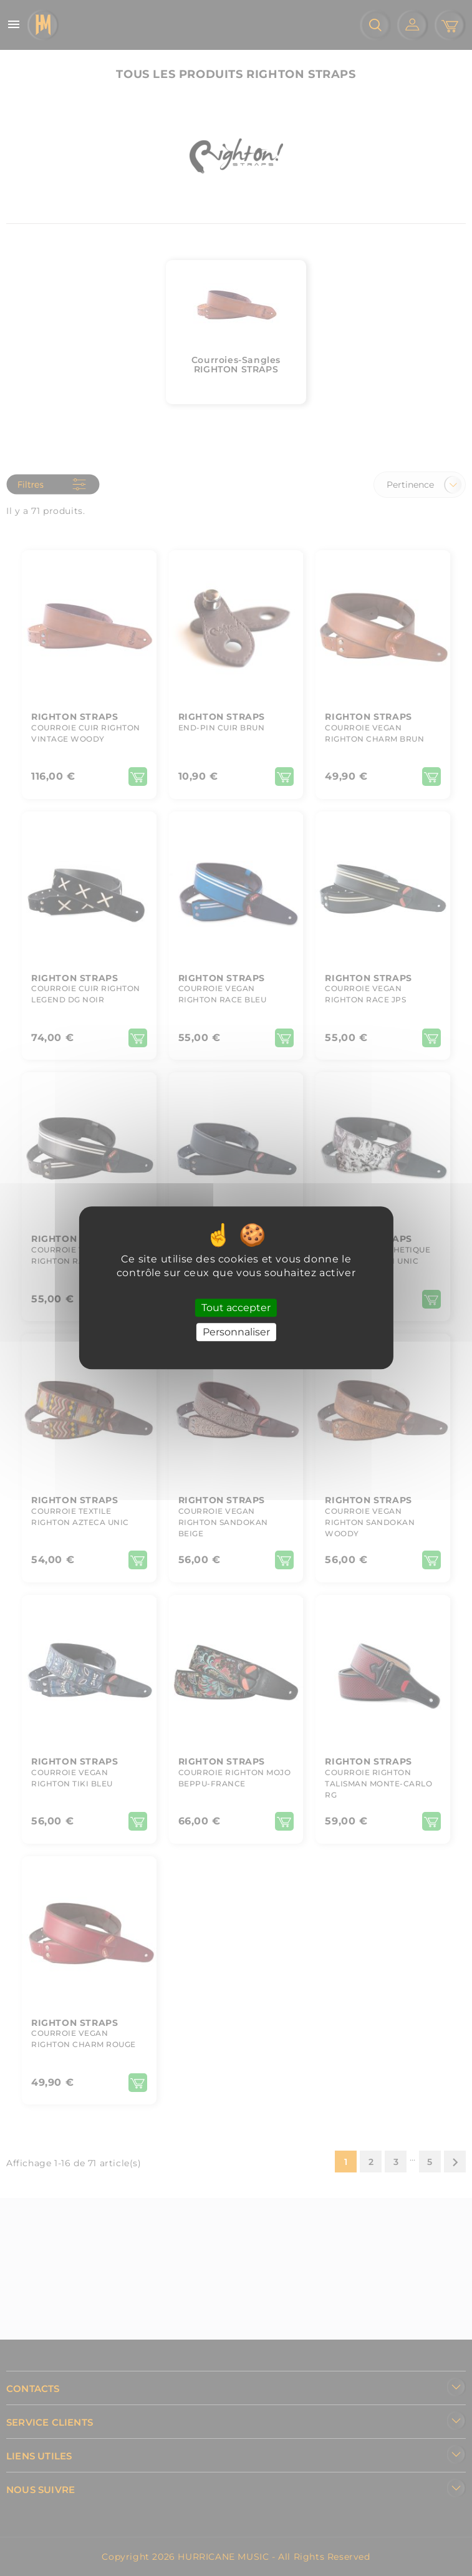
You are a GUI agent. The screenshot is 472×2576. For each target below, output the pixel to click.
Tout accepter (236, 1308)
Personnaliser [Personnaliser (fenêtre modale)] (236, 1333)
